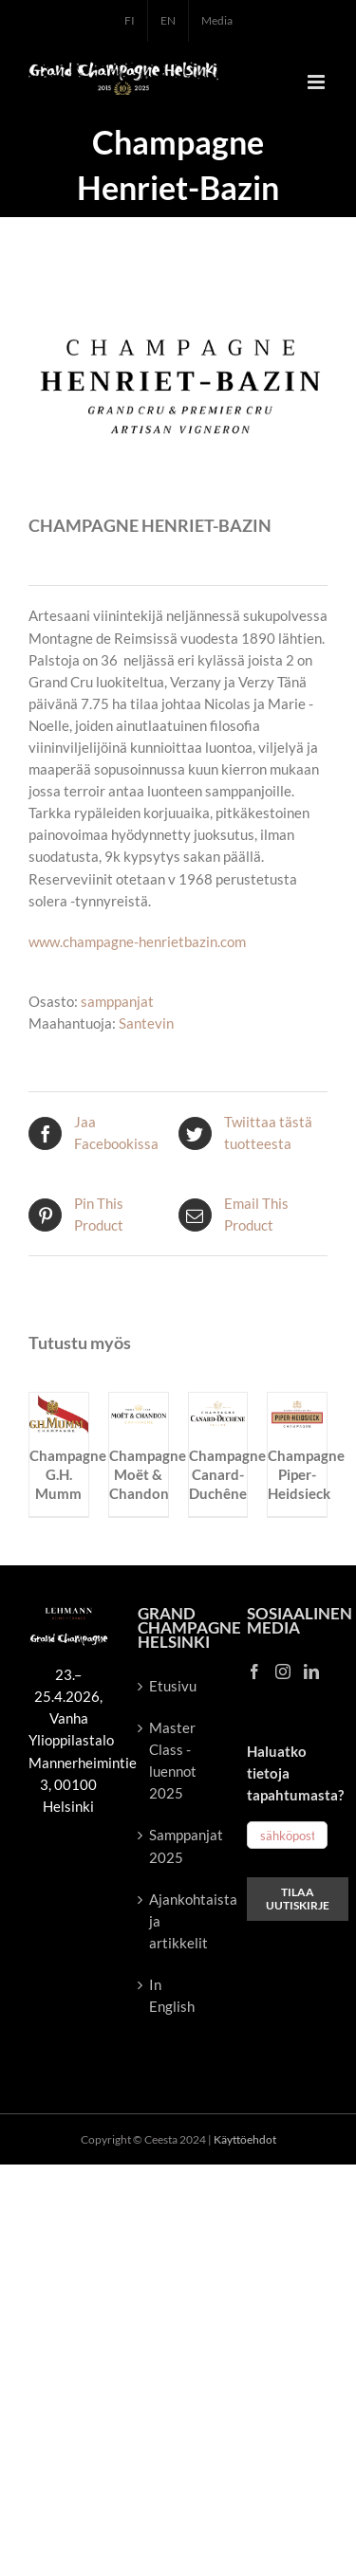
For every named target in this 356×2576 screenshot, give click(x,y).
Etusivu (173, 1685)
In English (172, 1995)
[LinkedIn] (311, 1671)
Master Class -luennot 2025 (173, 1760)
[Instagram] (282, 1671)
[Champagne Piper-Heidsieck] (297, 1403)
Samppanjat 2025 (179, 1845)
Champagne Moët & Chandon (147, 1474)
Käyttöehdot (245, 2139)
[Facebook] (254, 1671)
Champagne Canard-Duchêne (227, 1474)
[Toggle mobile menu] (318, 82)
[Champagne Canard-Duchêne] (218, 1403)
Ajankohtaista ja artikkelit (179, 1921)
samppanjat (117, 1001)
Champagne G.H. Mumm (67, 1474)
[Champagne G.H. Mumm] (58, 1403)
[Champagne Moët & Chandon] (138, 1403)
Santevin (146, 1023)
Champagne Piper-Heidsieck (306, 1474)
